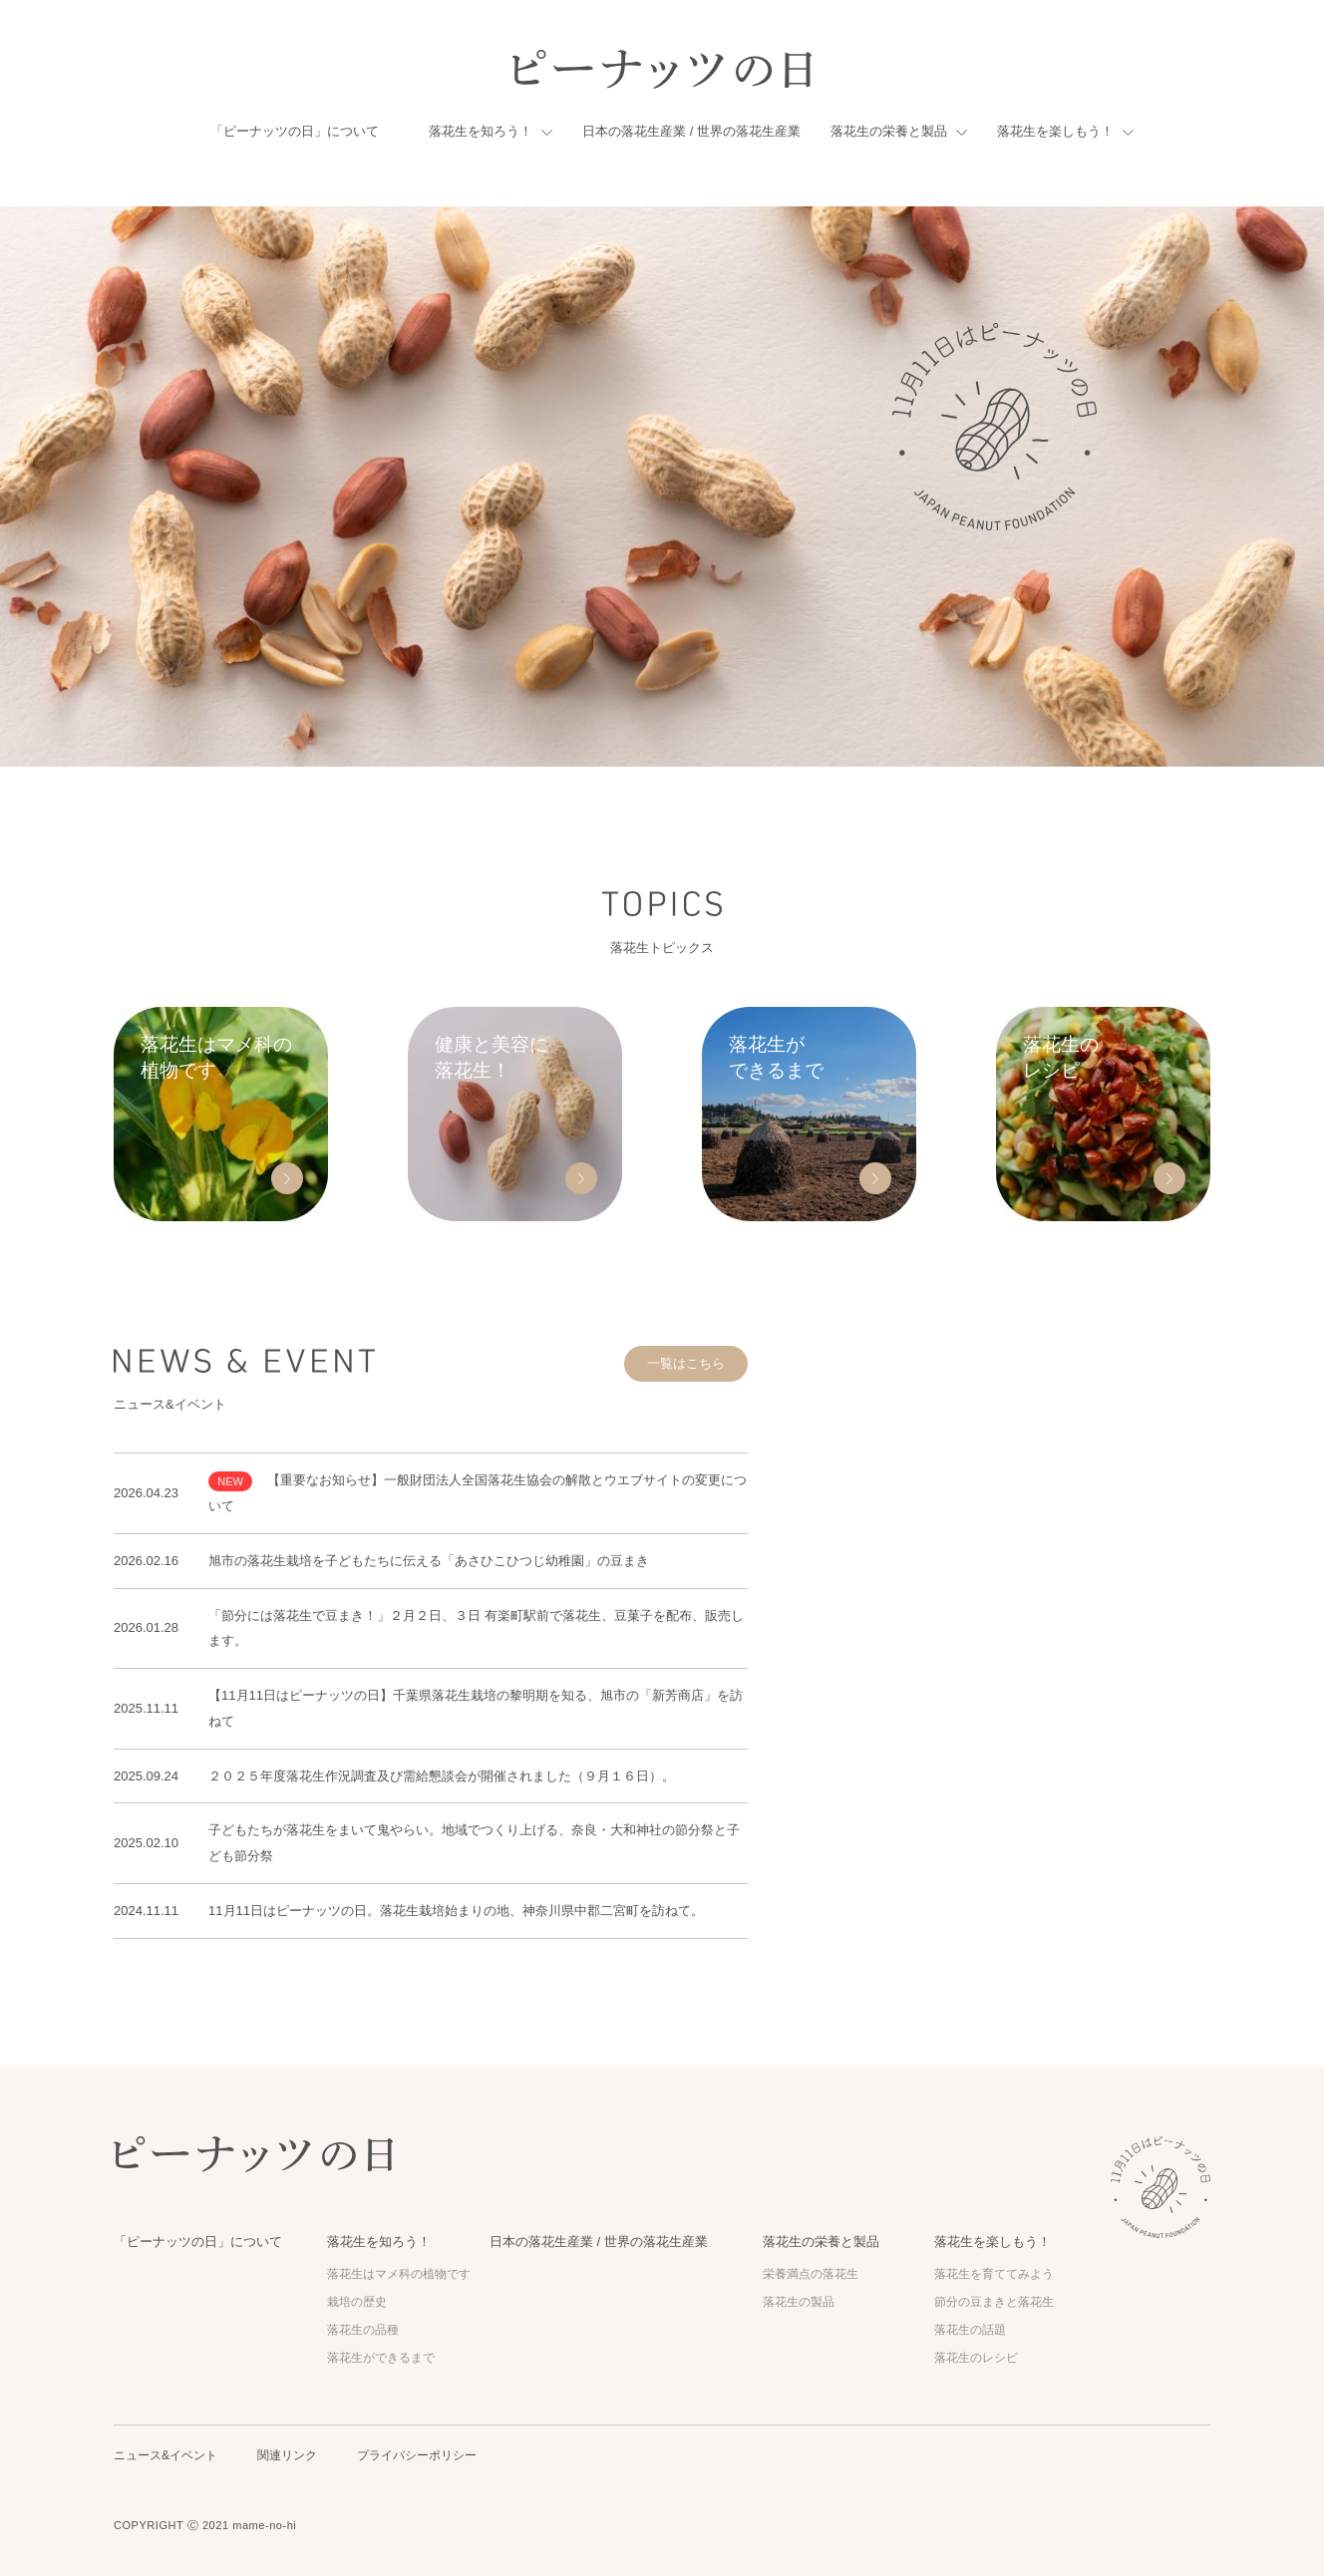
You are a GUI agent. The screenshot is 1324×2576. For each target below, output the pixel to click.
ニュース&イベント (165, 2455)
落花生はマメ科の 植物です (216, 1057)
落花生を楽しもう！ (1055, 131)
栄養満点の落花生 (810, 2274)
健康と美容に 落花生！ (491, 1057)
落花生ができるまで (381, 2358)
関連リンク (287, 2455)
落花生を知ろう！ (480, 131)
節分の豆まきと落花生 (994, 2302)
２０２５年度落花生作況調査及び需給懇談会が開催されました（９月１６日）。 (441, 1776)
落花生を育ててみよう (994, 2274)
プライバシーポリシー (417, 2455)
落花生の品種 (363, 2330)
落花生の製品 (798, 2302)
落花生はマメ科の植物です (399, 2274)
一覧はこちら (686, 1363)
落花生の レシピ (1061, 1057)
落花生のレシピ (976, 2358)
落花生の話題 (970, 2330)
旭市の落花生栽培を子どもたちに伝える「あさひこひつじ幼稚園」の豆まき (428, 1560)
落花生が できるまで (776, 1057)
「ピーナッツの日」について (294, 131)
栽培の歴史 (357, 2302)
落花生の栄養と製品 (888, 131)
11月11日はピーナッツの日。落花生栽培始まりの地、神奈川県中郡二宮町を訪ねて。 (456, 1910)
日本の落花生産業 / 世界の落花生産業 (691, 131)
